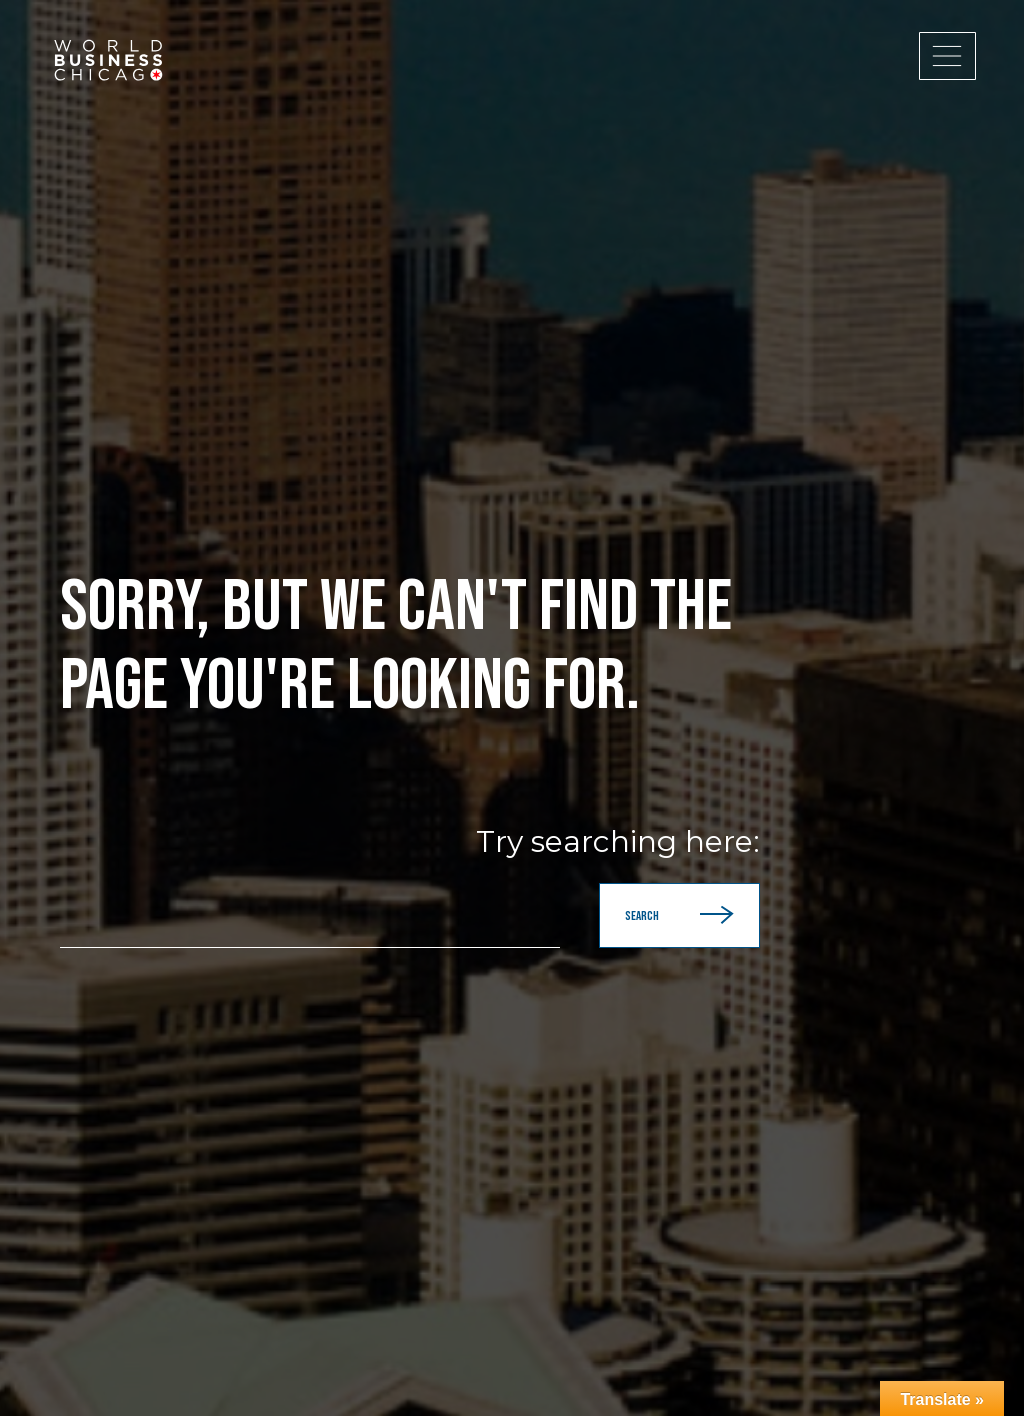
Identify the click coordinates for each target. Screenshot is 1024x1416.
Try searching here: (618, 842)
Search (679, 915)
